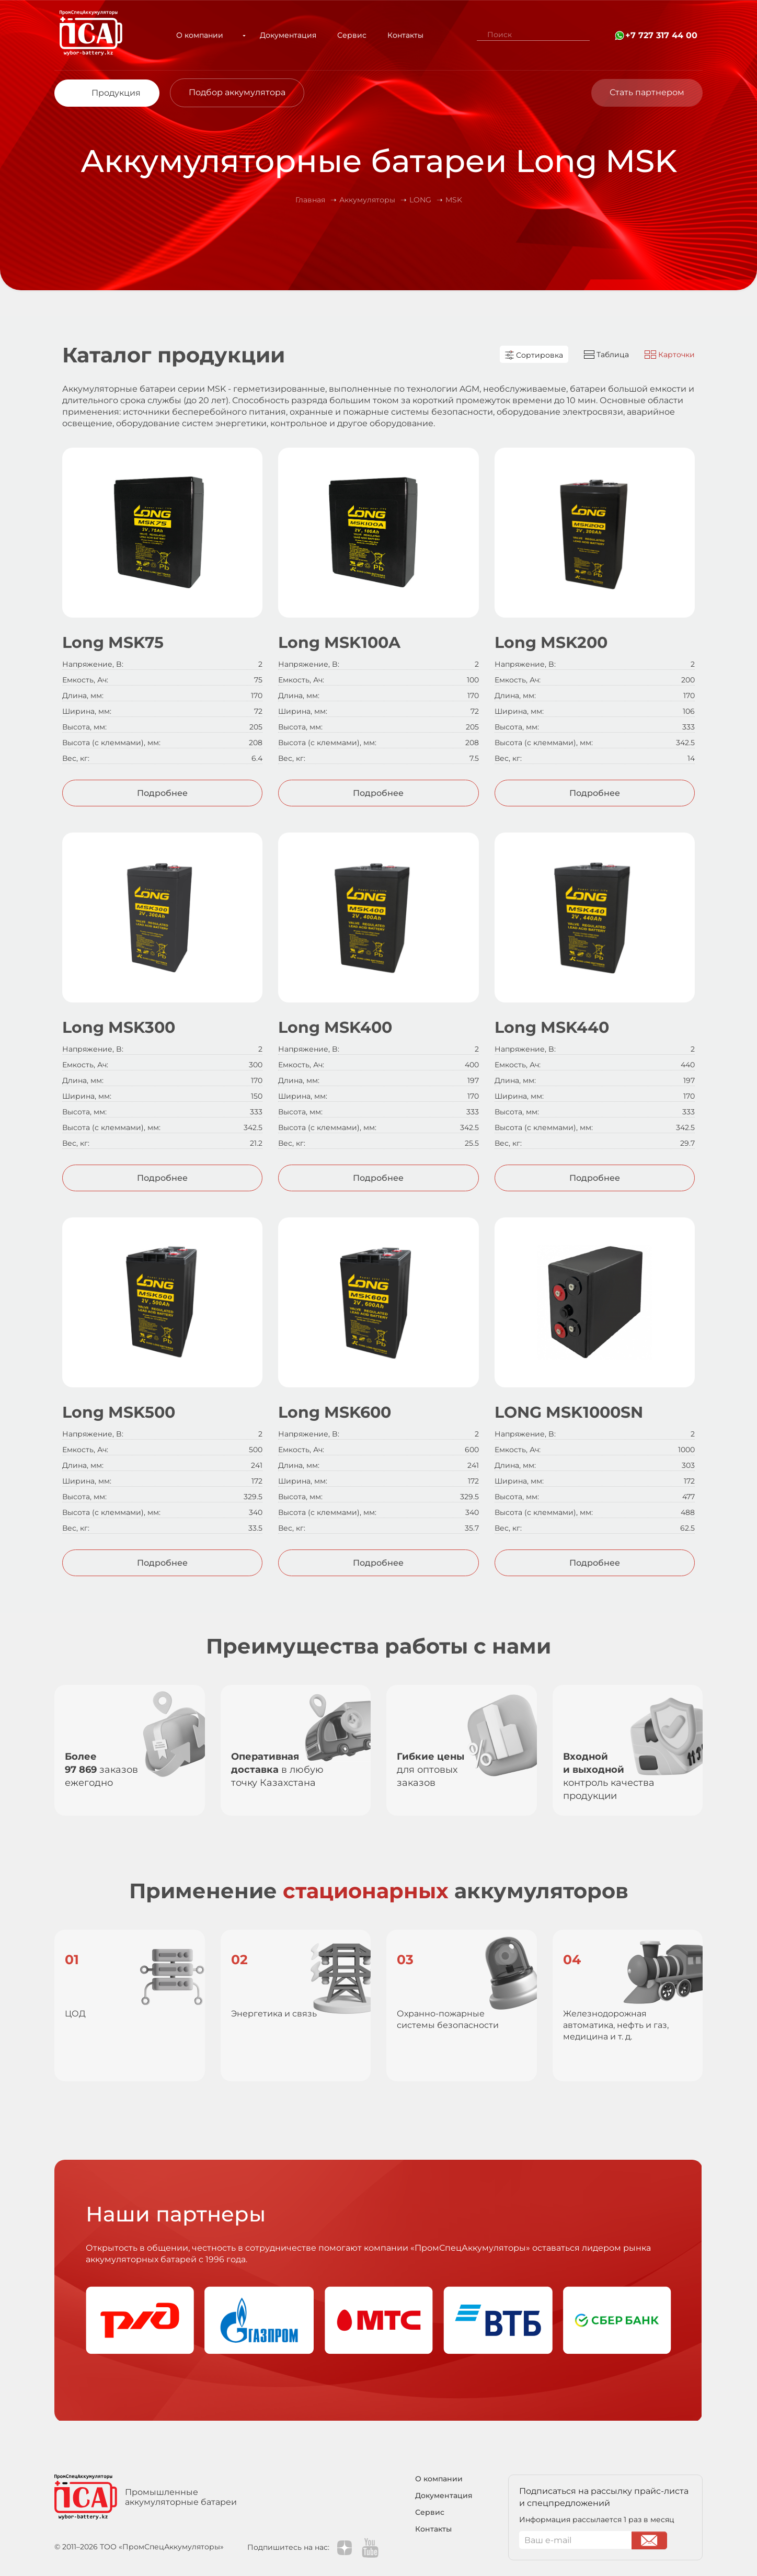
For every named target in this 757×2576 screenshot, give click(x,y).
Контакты (395, 35)
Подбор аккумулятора (237, 92)
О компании (204, 35)
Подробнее (162, 793)
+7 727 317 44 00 (661, 35)
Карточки (670, 354)
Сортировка (534, 355)
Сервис (341, 35)
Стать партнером (647, 92)
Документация (277, 35)
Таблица (606, 354)
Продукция (116, 93)
